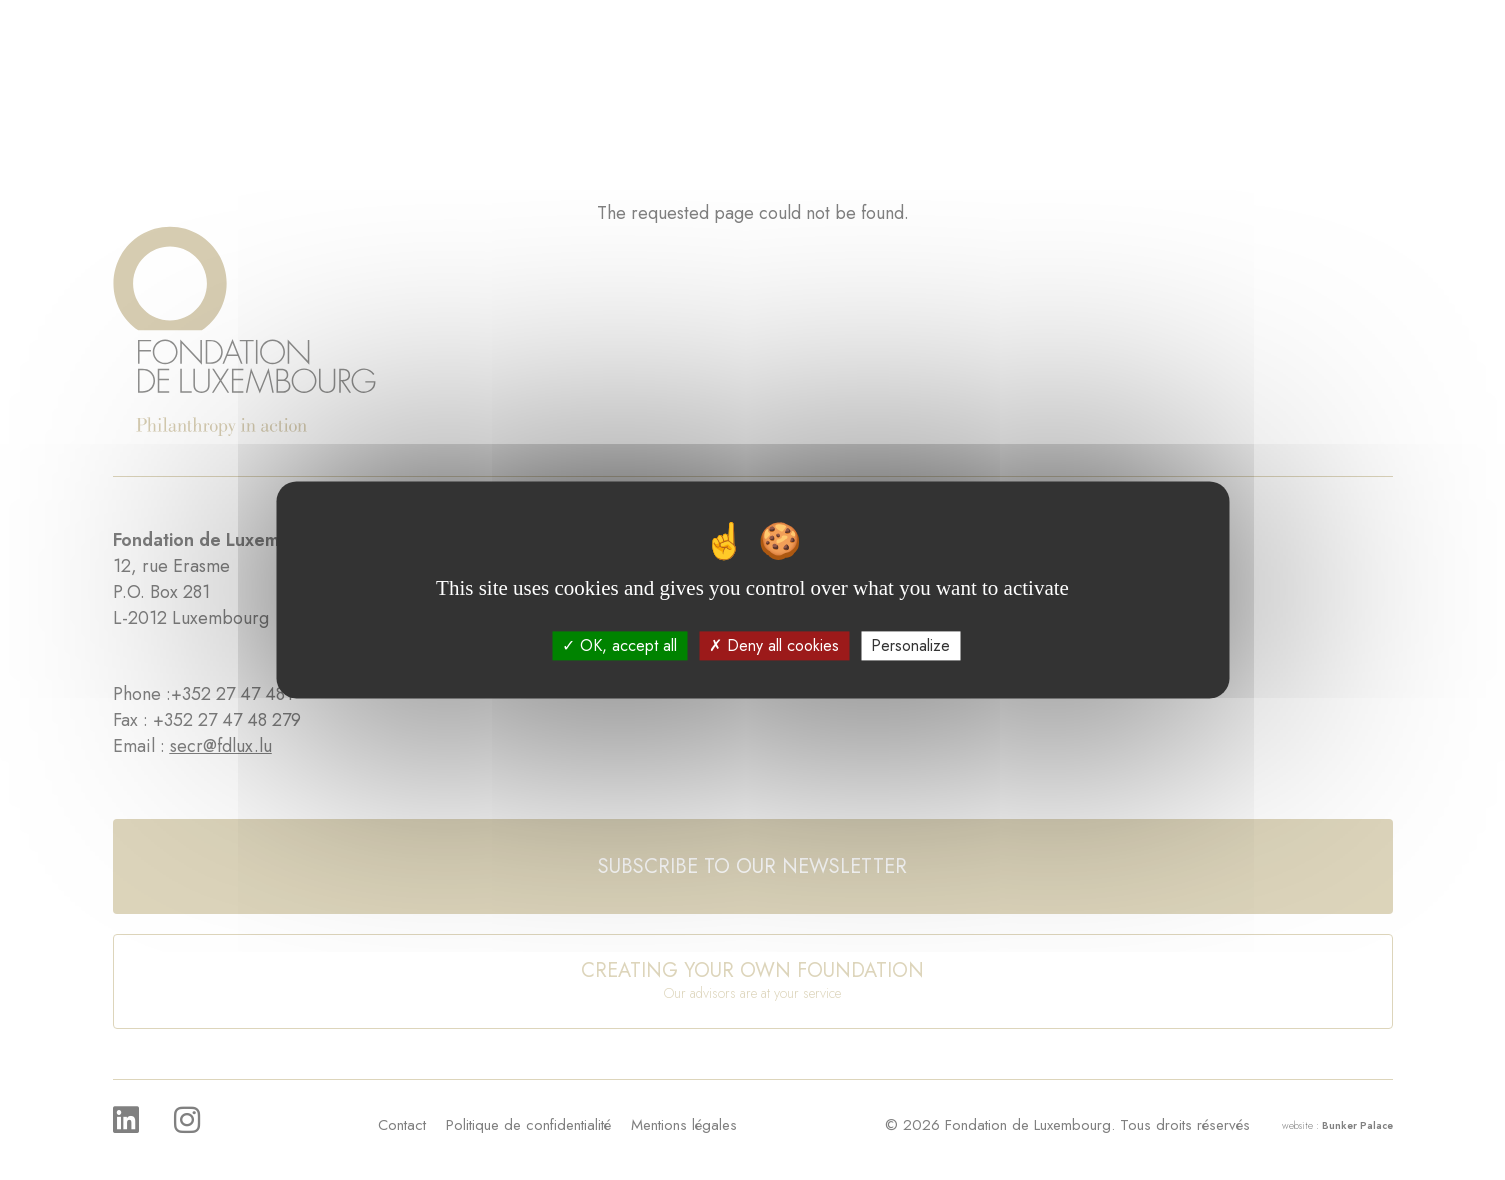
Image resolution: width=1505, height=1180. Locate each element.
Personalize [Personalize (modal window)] (910, 645)
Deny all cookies (774, 645)
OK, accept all (619, 645)
